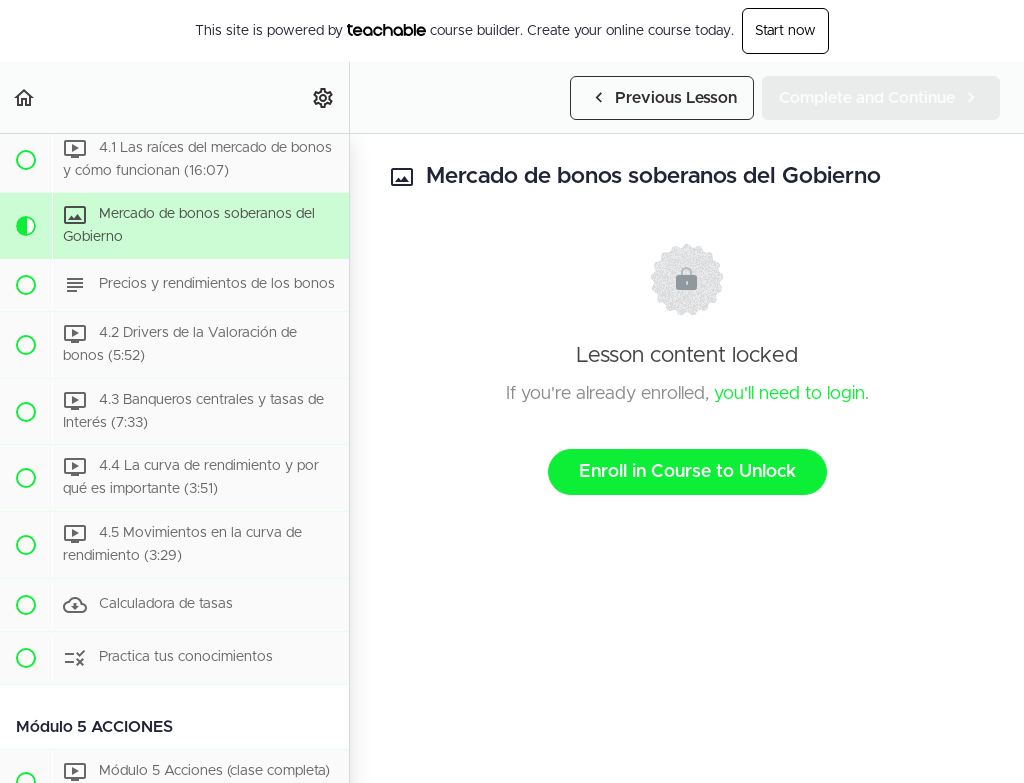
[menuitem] (324, 97)
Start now (785, 31)
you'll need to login (789, 394)
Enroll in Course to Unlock (687, 472)
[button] (25, 97)
